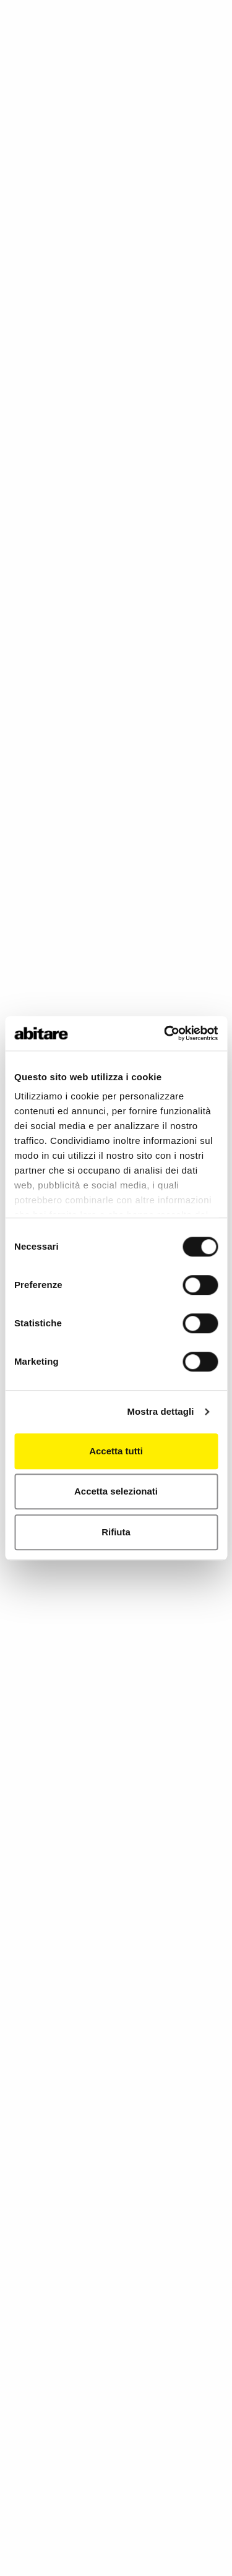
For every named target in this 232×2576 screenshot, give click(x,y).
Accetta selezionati (116, 1491)
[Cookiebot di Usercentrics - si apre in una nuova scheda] (165, 1033)
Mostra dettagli (160, 1411)
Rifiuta (116, 1532)
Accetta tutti (116, 1451)
